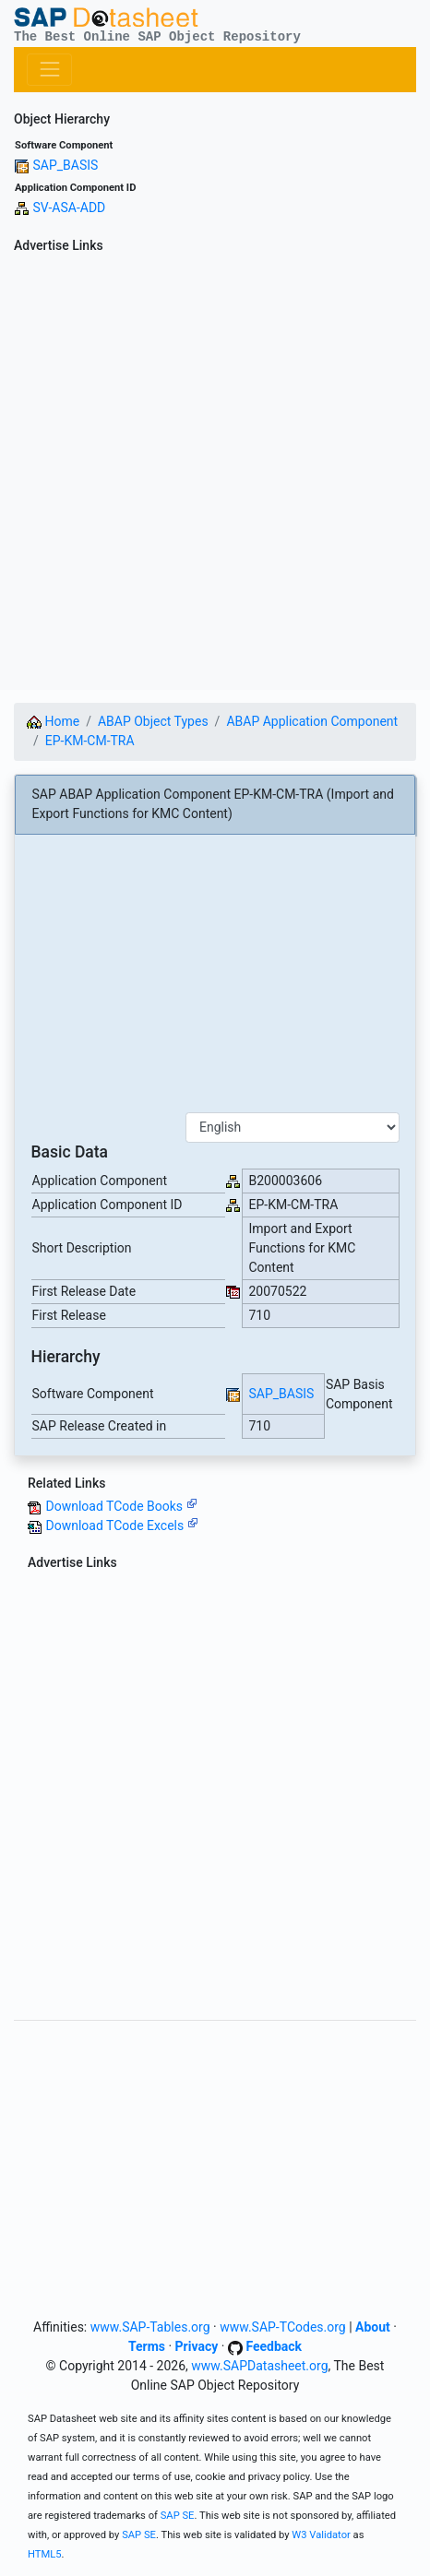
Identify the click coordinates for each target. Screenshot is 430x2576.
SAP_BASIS (65, 165)
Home (53, 721)
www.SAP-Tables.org (150, 2327)
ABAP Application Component (312, 721)
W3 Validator (321, 2535)
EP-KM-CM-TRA (90, 740)
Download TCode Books (121, 1506)
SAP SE (178, 2516)
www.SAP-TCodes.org (283, 2327)
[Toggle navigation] (49, 69)
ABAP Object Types (153, 721)
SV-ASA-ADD (68, 207)
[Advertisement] (215, 475)
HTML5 (45, 2554)
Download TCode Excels (121, 1525)
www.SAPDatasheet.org (259, 2365)
